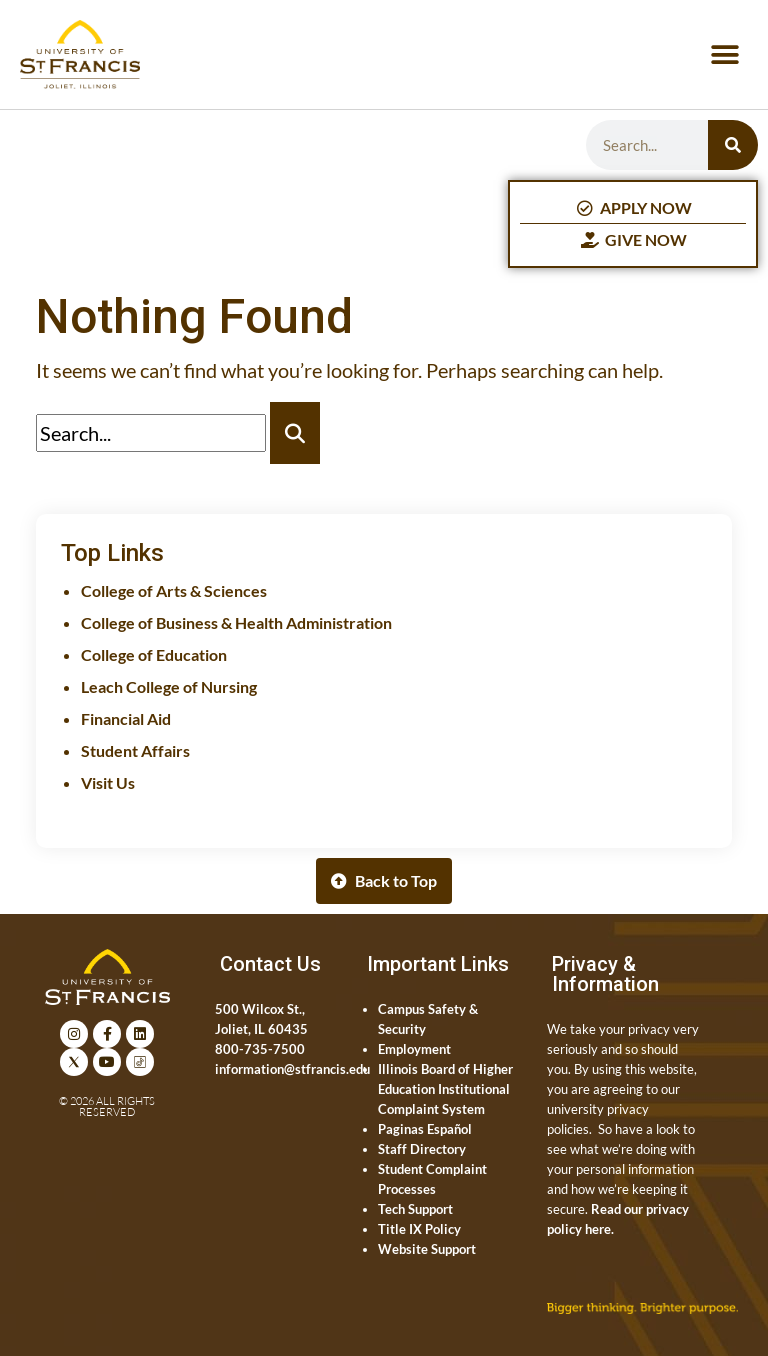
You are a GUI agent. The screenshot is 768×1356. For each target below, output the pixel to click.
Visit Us (108, 782)
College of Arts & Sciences (174, 590)
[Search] (733, 145)
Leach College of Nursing (169, 686)
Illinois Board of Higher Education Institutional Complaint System (445, 1089)
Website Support (427, 1249)
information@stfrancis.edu (292, 1069)
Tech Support (415, 1209)
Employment (414, 1049)
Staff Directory (422, 1149)
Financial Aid (126, 718)
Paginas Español (425, 1129)
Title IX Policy (419, 1229)
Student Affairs (135, 750)
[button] (725, 54)
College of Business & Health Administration (236, 622)
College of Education (154, 654)
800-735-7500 (260, 1049)
